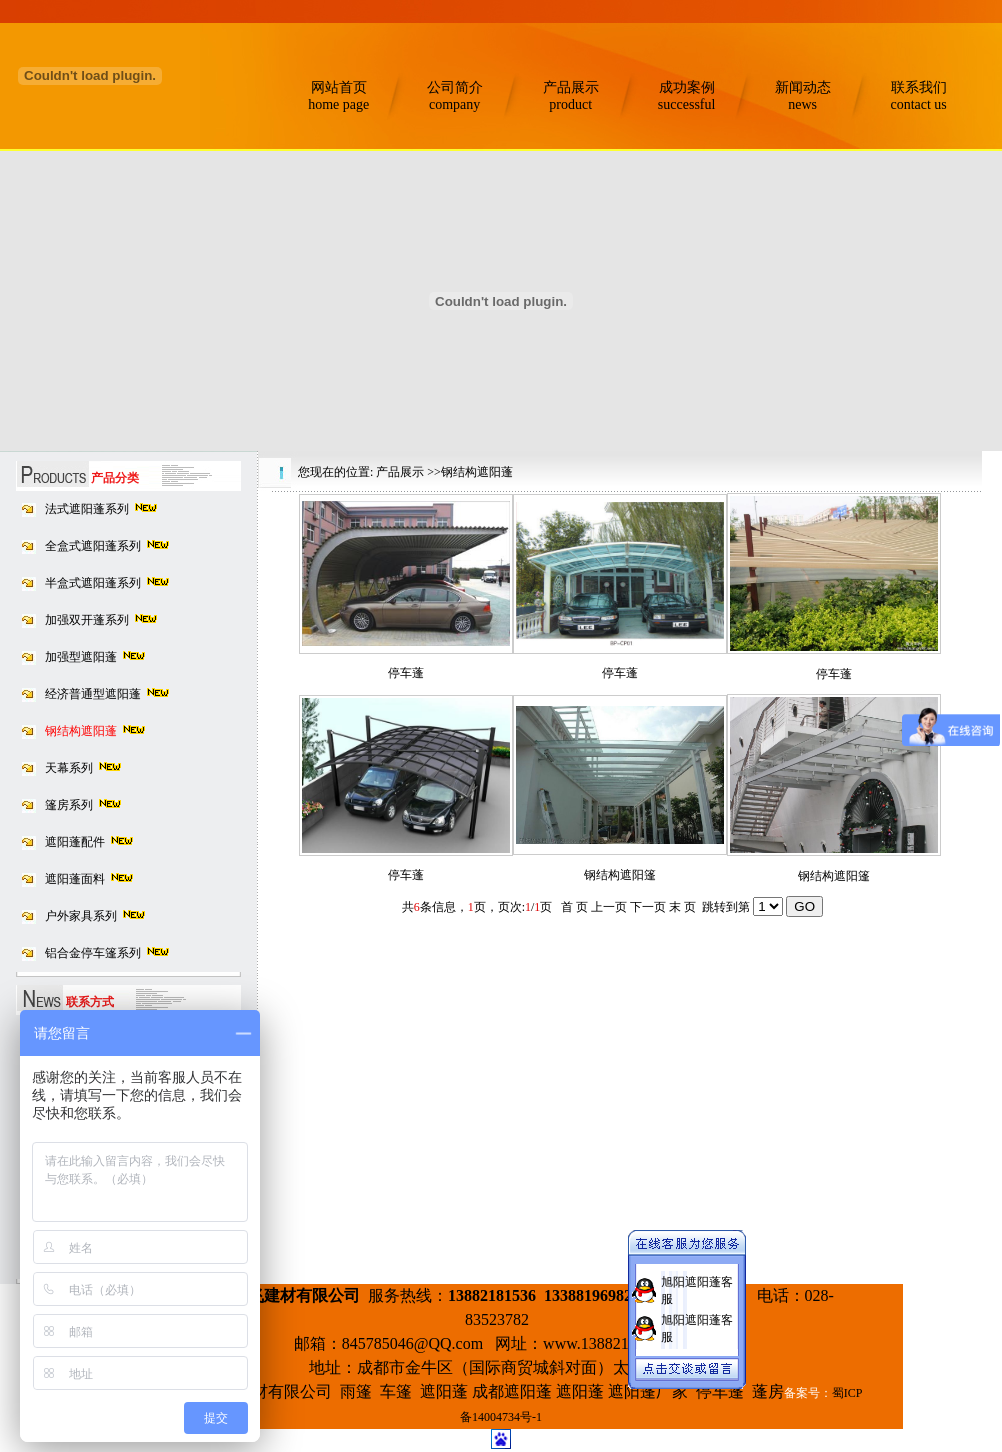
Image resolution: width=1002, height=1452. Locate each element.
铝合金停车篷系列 (93, 953)
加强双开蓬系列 (87, 620)
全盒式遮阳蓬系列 (93, 546)
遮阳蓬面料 (75, 879)
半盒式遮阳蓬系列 (93, 583)
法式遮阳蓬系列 (87, 509)
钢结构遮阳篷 (620, 875)
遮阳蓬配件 (75, 842)
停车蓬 (406, 673)
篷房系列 (69, 805)
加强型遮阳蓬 (81, 657)
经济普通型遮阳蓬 (93, 694)
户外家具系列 (81, 916)
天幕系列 (69, 768)
